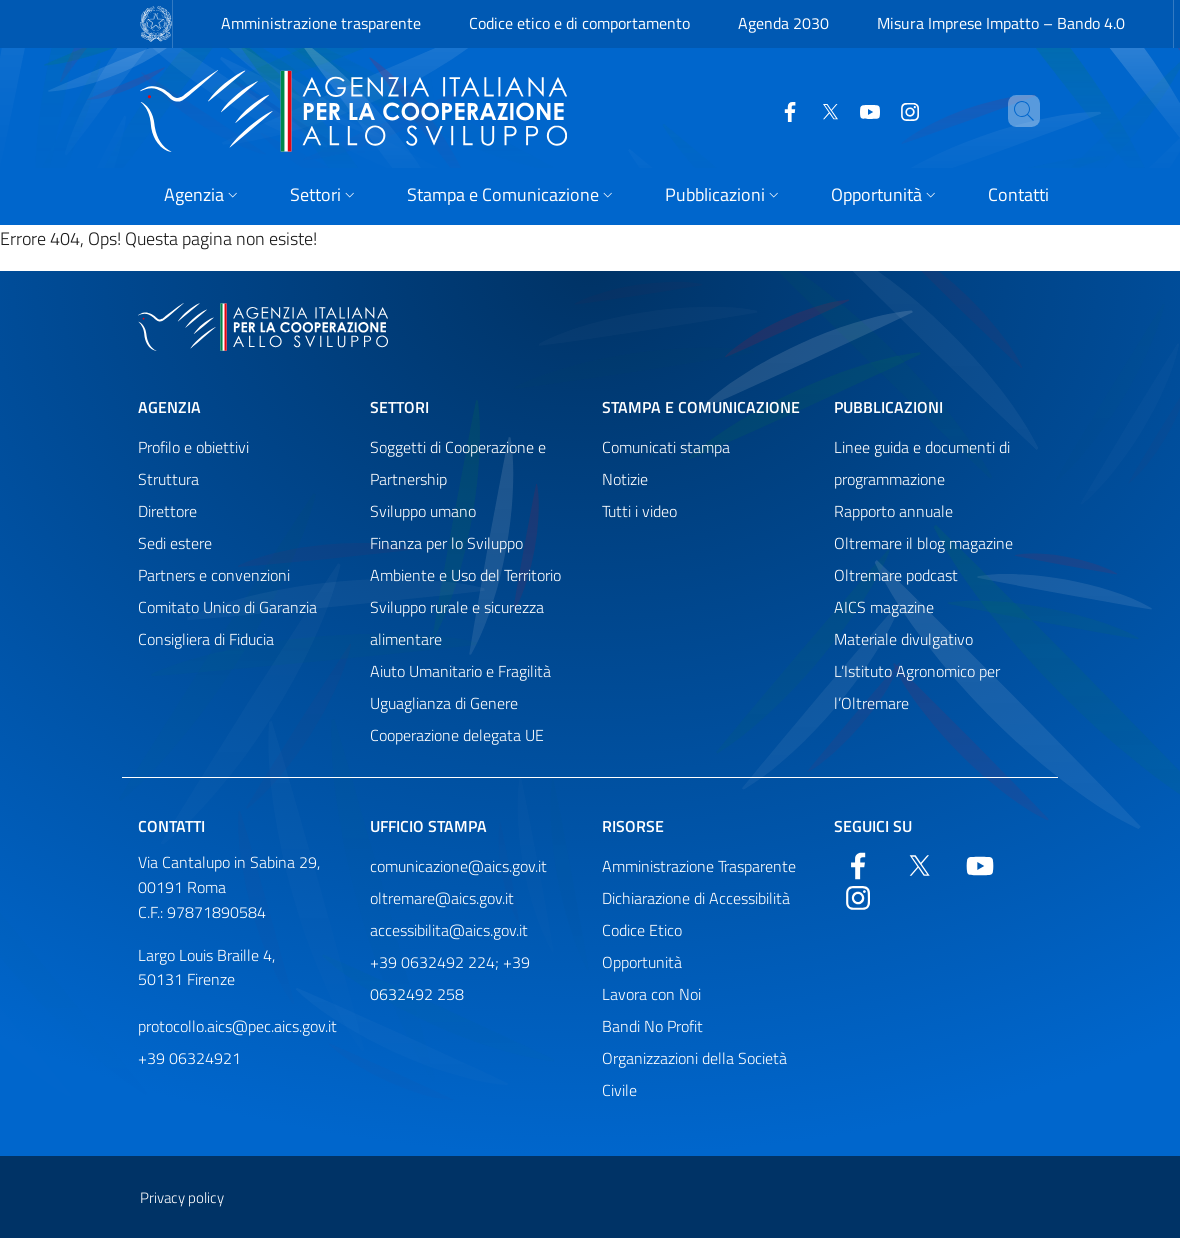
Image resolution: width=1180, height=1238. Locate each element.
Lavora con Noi (651, 994)
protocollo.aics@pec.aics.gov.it (237, 1026)
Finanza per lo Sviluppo (446, 543)
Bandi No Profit (652, 1026)
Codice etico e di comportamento (579, 23)
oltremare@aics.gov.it (442, 898)
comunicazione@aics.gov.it (458, 866)
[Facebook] (756, 110)
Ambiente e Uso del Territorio (465, 575)
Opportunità (642, 962)
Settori (399, 407)
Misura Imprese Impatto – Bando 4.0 (1001, 23)
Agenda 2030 (783, 23)
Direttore (167, 511)
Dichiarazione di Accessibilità (696, 898)
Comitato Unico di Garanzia (227, 607)
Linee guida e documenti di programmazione (922, 463)
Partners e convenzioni (214, 575)
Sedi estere (175, 543)
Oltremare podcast (896, 575)
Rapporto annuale (893, 511)
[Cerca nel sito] (1016, 111)
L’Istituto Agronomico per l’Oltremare (917, 687)
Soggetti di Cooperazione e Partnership (458, 463)
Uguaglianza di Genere (444, 703)
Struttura (168, 479)
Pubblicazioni (888, 407)
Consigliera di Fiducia (206, 639)
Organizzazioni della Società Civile (694, 1074)
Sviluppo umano (423, 511)
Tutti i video (639, 511)
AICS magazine (884, 607)
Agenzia (169, 407)
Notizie (625, 479)
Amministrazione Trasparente (699, 866)
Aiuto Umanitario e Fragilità (460, 671)
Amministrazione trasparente (321, 23)
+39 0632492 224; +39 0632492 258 (450, 978)
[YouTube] (836, 110)
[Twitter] (796, 110)
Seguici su (873, 826)
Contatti (171, 826)
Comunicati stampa (666, 447)
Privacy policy (182, 1197)
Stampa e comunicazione (701, 407)
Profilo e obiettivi (193, 447)
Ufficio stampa (428, 826)
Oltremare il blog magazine (923, 543)
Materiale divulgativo (903, 639)
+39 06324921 (189, 1058)
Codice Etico (642, 930)
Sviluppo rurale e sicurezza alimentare (457, 623)
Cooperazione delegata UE (457, 735)
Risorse (633, 826)
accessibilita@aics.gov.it (449, 930)
